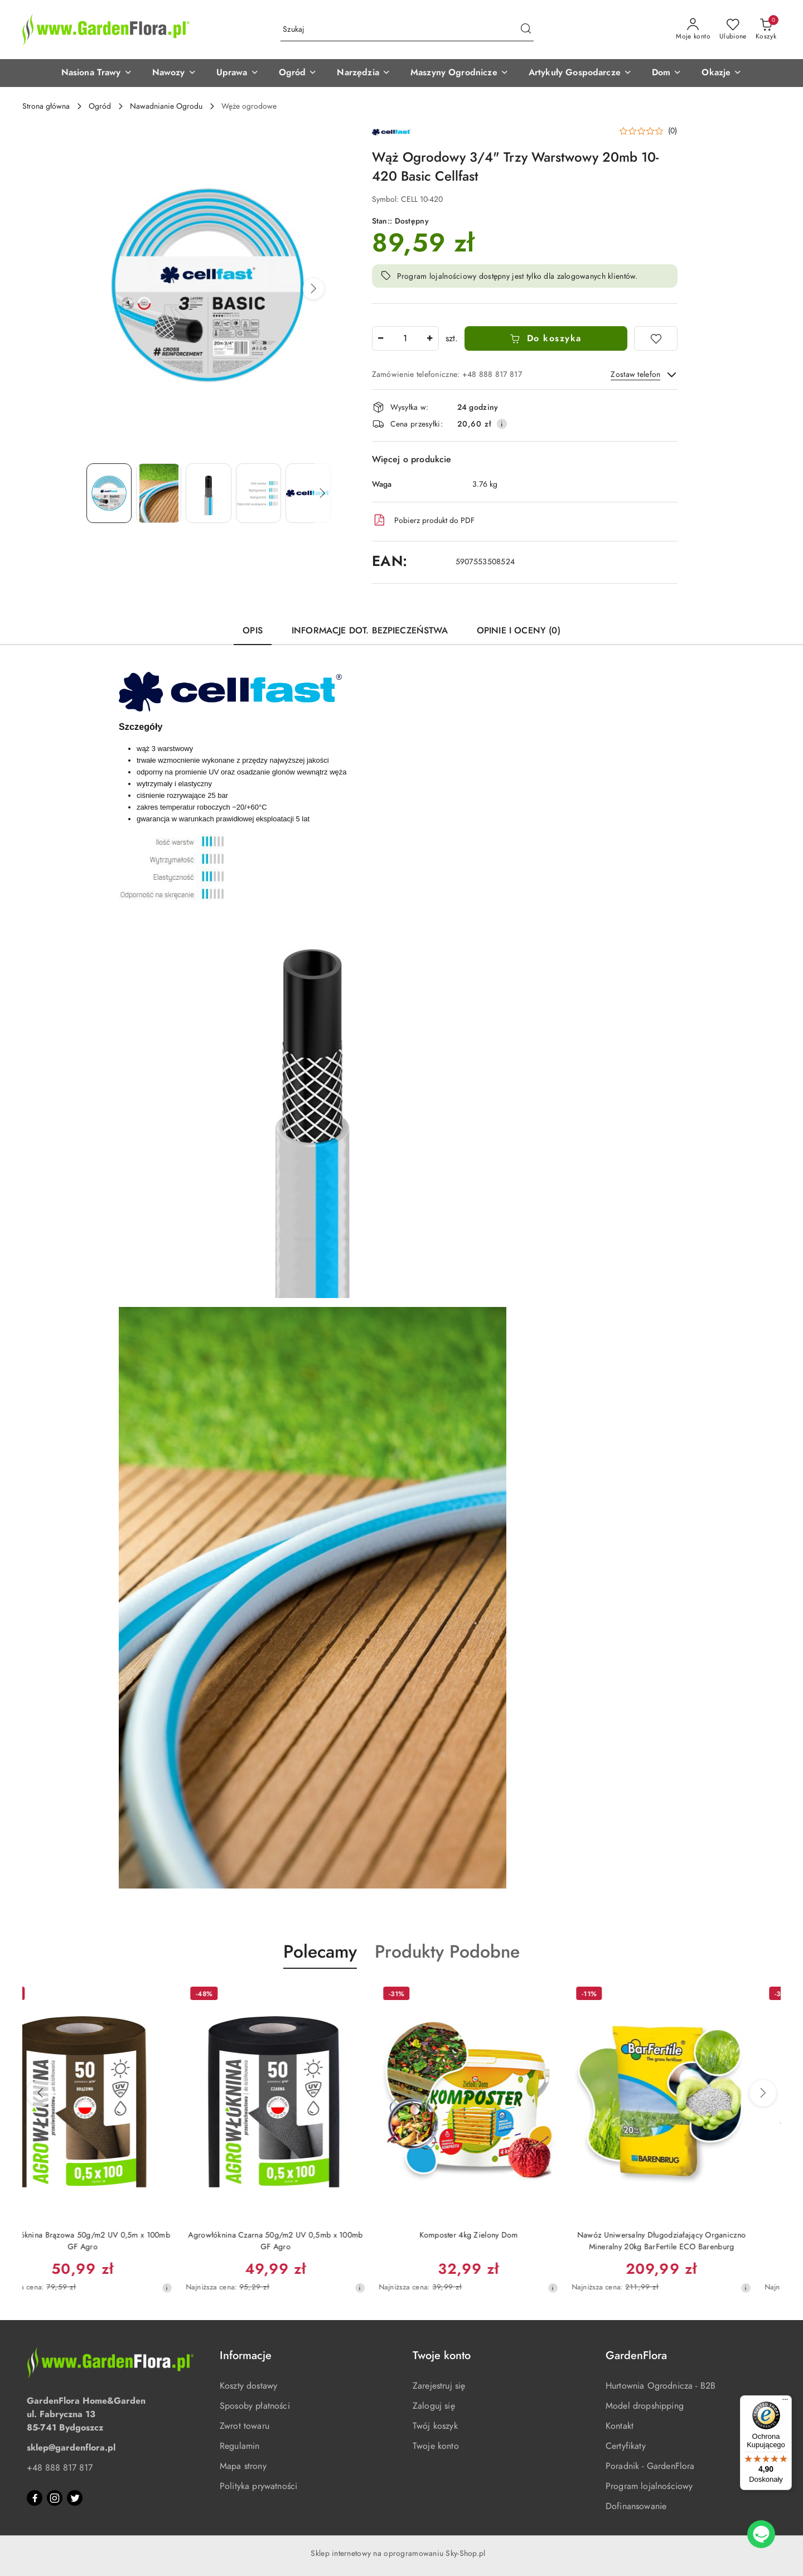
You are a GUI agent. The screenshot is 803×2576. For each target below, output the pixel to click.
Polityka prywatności (258, 2486)
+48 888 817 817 (60, 2468)
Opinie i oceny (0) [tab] (518, 630)
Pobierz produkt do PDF (423, 520)
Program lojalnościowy (649, 2486)
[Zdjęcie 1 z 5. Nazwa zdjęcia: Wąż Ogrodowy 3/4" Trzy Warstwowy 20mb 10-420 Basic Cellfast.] (109, 493)
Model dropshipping (645, 2406)
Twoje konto (436, 2446)
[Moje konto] (693, 29)
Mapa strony (243, 2466)
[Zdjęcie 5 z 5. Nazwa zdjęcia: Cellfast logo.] (308, 493)
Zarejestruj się (439, 2386)
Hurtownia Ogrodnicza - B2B (660, 2386)
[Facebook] (34, 2498)
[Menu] (785, 2402)
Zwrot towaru (244, 2426)
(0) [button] (673, 131)
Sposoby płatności (255, 2406)
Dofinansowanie (636, 2506)
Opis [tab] (253, 630)
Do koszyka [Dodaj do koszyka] (546, 338)
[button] (97, 73)
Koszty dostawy (248, 2386)
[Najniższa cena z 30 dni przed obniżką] (196, 2287)
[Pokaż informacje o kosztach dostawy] (502, 424)
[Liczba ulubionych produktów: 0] (733, 29)
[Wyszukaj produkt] (407, 29)
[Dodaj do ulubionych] (656, 338)
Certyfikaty (626, 2446)
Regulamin (239, 2446)
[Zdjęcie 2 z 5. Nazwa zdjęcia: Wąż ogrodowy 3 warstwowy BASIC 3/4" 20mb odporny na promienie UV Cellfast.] (158, 493)
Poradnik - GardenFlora (650, 2466)
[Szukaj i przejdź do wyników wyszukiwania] (526, 29)
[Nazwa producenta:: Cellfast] (391, 131)
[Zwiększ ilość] (430, 338)
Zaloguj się (434, 2406)
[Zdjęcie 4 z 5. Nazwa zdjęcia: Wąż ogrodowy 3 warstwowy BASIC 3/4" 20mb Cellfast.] (258, 493)
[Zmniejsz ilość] (381, 338)
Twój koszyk (435, 2426)
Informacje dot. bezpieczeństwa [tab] (370, 630)
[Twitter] (75, 2498)
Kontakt (619, 2426)
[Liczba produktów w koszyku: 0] (766, 29)
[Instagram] (54, 2498)
